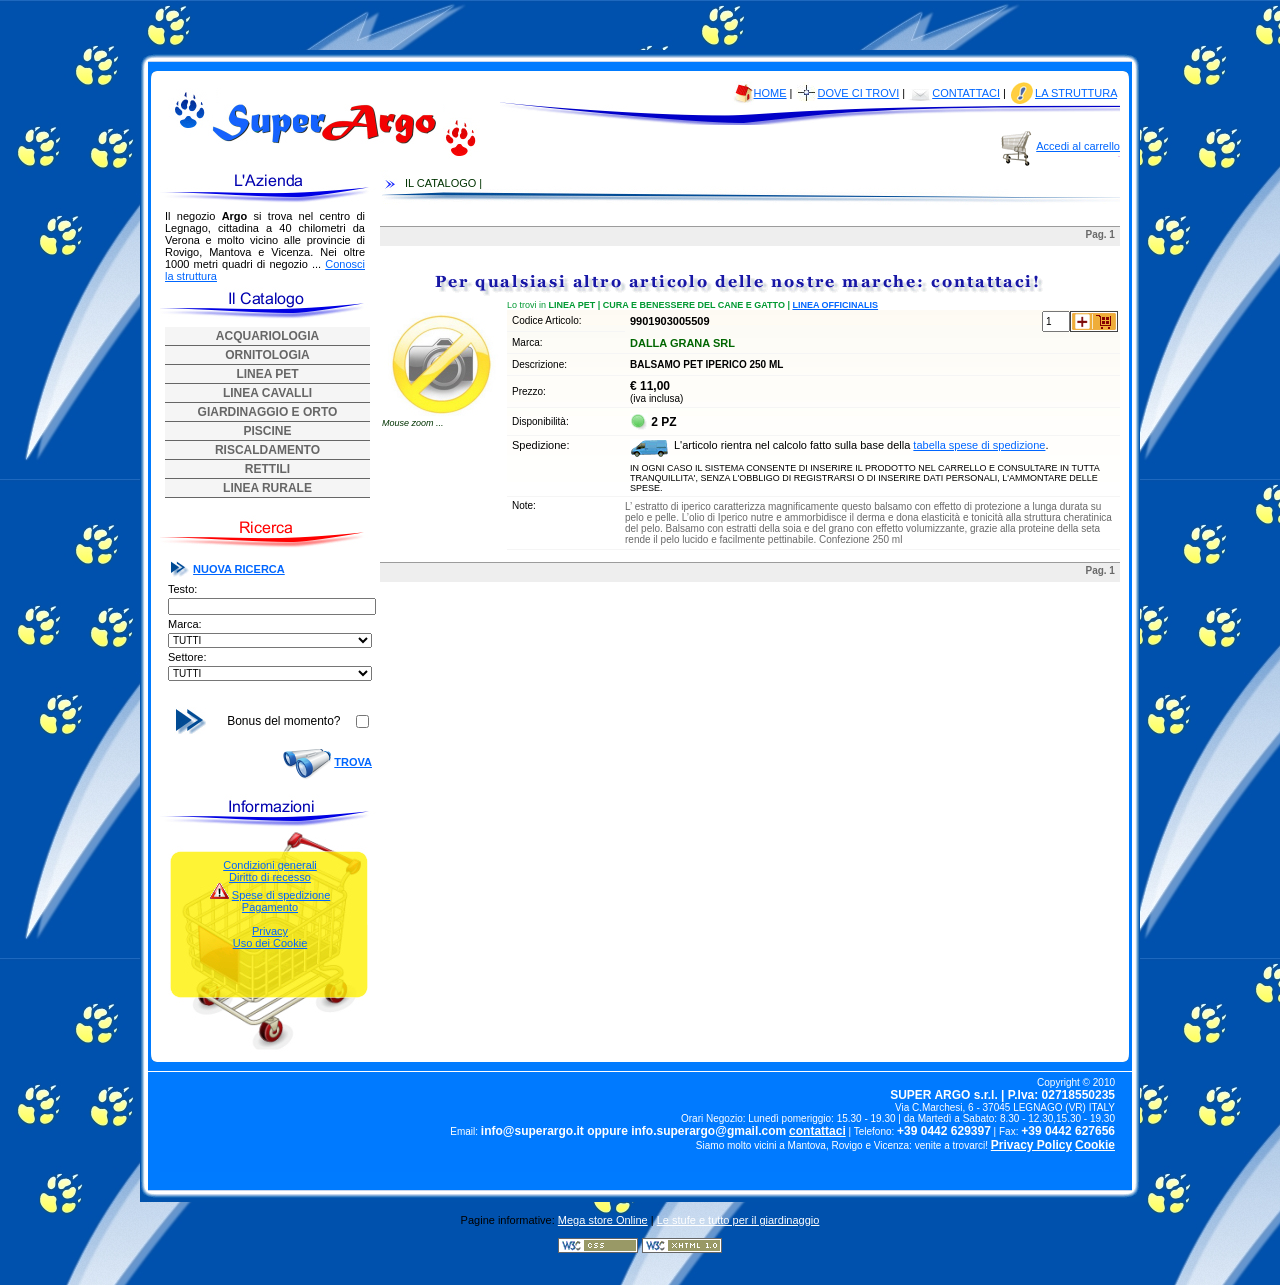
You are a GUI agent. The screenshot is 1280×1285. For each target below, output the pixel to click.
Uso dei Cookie (270, 943)
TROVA (353, 762)
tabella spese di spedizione (979, 445)
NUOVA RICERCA (239, 569)
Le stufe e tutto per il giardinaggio (738, 1220)
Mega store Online (603, 1220)
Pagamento (270, 907)
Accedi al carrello (1078, 146)
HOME (770, 93)
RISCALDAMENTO (267, 450)
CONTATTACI (966, 93)
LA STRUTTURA (1076, 93)
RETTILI (267, 469)
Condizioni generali (270, 865)
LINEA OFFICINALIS (835, 305)
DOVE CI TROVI (859, 93)
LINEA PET (267, 374)
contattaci (817, 1131)
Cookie (1095, 1145)
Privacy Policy (1031, 1145)
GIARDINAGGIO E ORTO (268, 412)
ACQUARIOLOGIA (267, 336)
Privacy (270, 931)
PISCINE (267, 431)
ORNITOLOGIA (267, 355)
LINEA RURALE (267, 488)
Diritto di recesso (270, 877)
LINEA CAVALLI (267, 393)
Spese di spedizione (281, 895)
